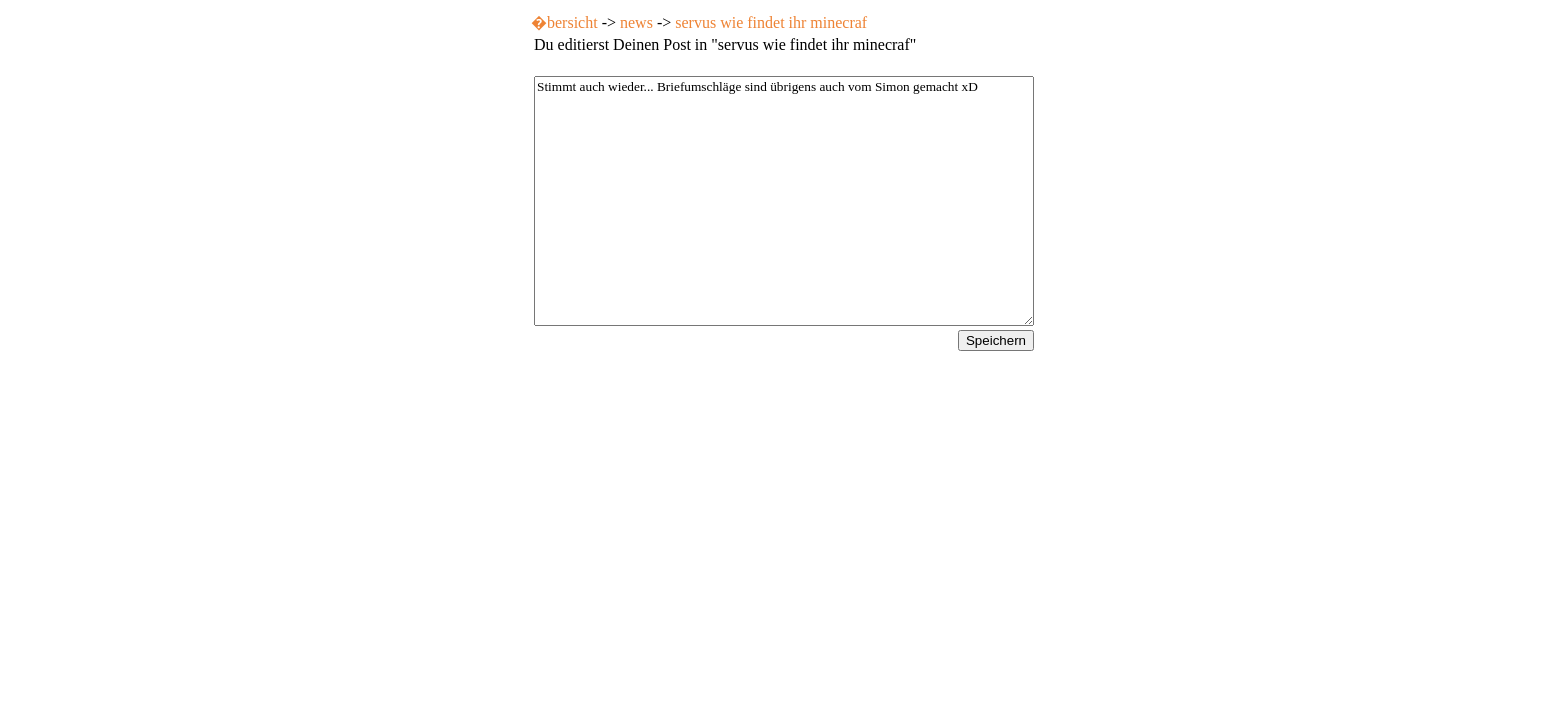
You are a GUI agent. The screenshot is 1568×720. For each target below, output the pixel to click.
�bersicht (564, 22)
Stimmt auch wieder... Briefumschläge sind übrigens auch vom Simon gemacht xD (784, 201)
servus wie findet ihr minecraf (771, 22)
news (636, 22)
